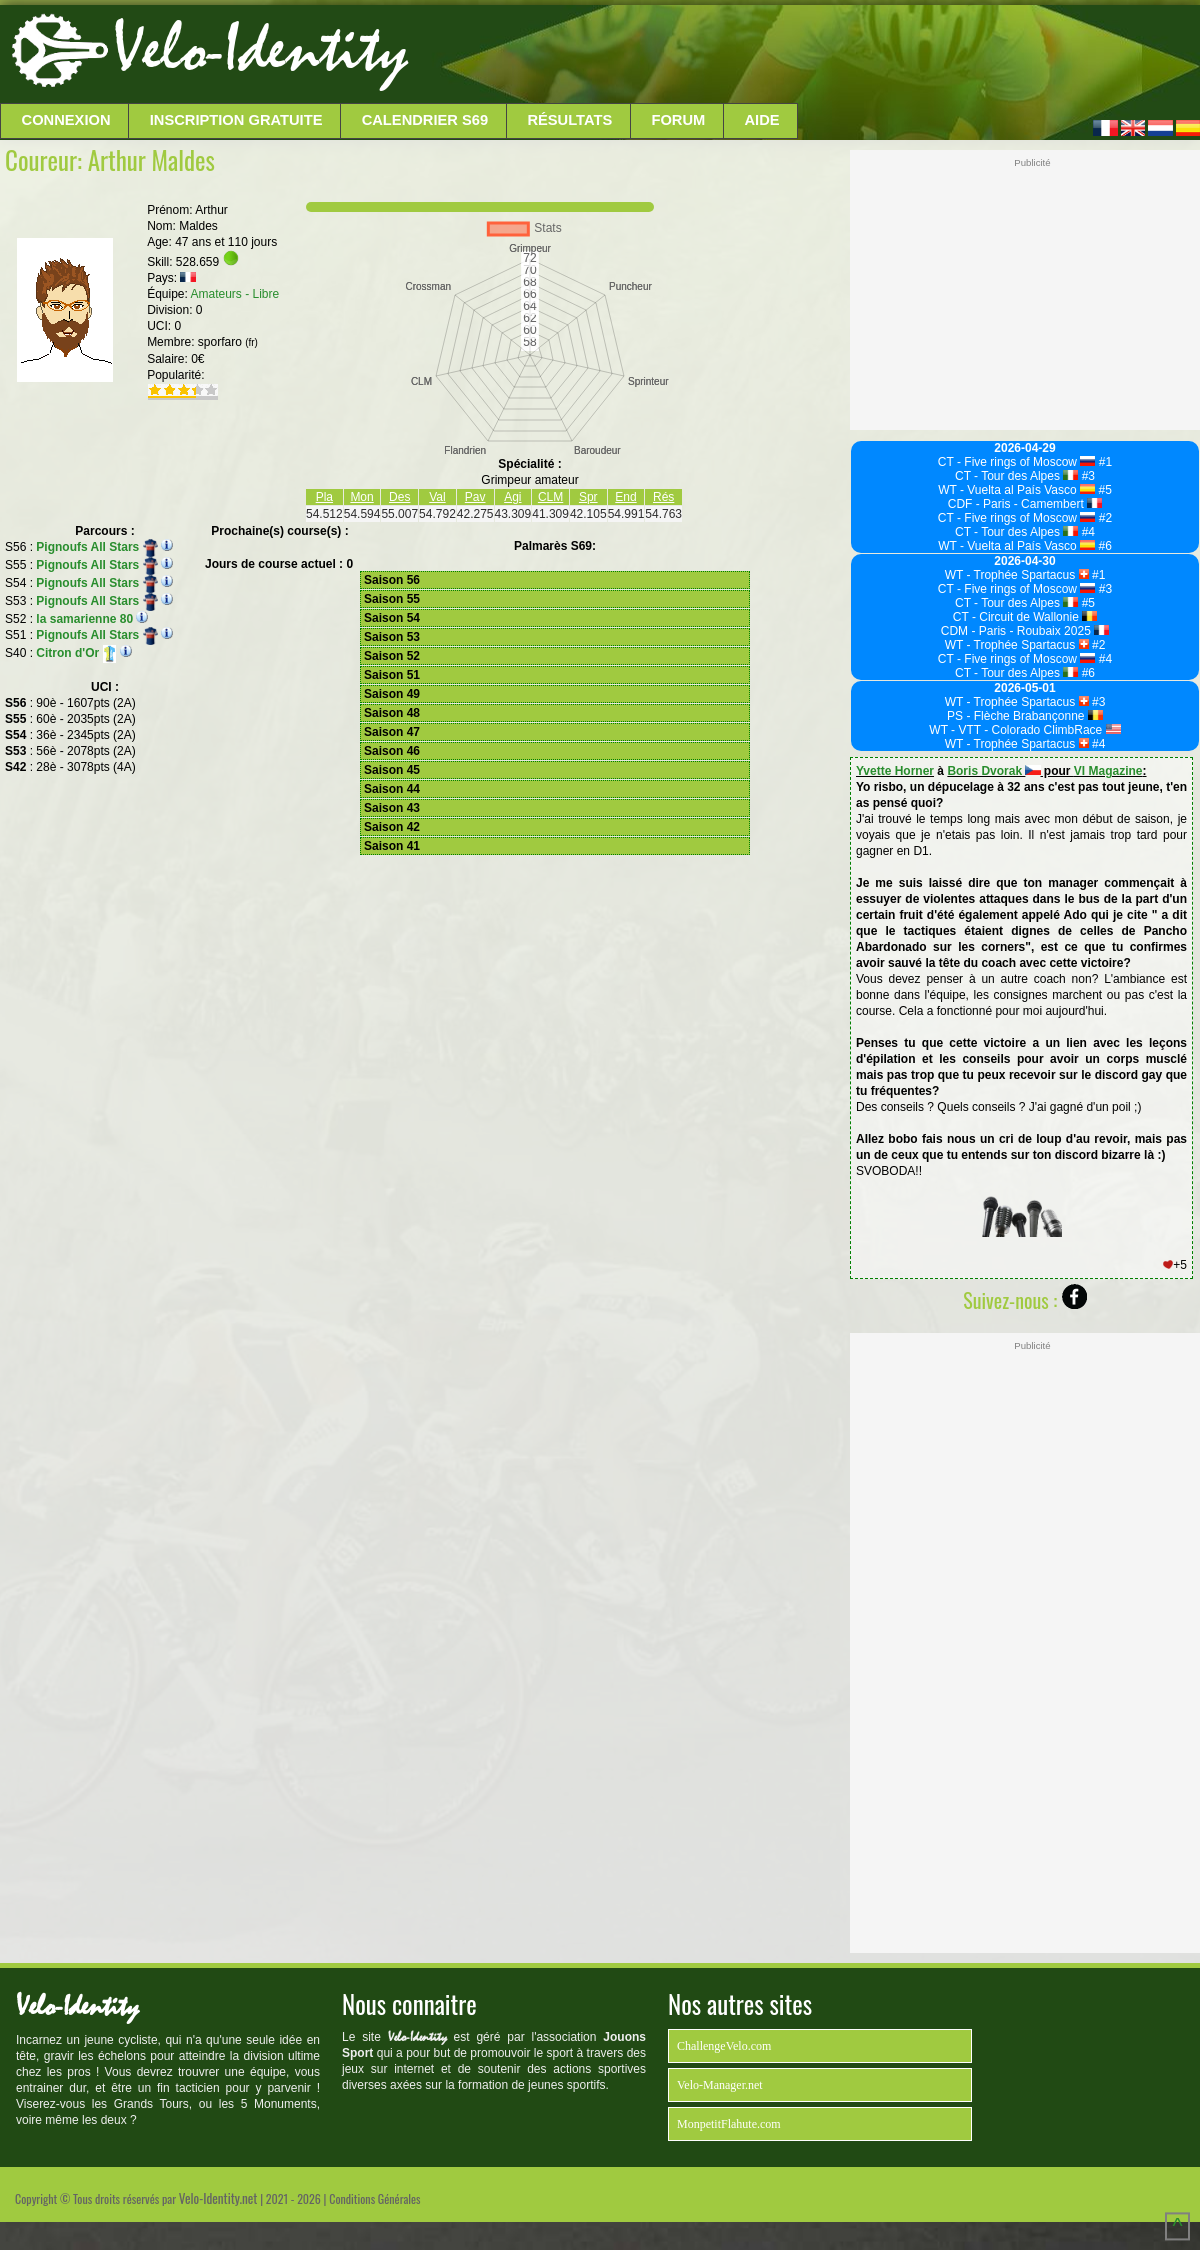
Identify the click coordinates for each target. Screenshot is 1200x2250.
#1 (1103, 462)
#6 (1103, 546)
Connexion (66, 120)
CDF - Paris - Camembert (1025, 504)
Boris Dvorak (993, 771)
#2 (1103, 518)
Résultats (569, 120)
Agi (512, 497)
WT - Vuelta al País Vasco (1016, 490)
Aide (762, 120)
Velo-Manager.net (720, 2085)
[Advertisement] (802, 55)
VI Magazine (1108, 771)
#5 (1103, 490)
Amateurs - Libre (235, 294)
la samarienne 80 (84, 619)
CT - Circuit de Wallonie (1025, 617)
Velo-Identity (260, 50)
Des (399, 497)
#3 (1086, 476)
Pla (324, 497)
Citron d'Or (76, 653)
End (625, 497)
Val (437, 497)
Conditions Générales (374, 2198)
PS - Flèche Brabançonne (1025, 716)
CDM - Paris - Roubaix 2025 (1025, 631)
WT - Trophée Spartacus (1017, 575)
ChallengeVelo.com (724, 2046)
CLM (550, 497)
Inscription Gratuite (236, 120)
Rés (663, 497)
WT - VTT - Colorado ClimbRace (1024, 730)
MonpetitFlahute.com (729, 2124)
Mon (361, 497)
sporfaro (228, 342)
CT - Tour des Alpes (1016, 476)
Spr (588, 497)
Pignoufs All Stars (97, 547)
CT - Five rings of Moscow (1017, 462)
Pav (475, 497)
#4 (1086, 532)
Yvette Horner (895, 771)
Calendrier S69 (425, 120)
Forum (678, 120)
